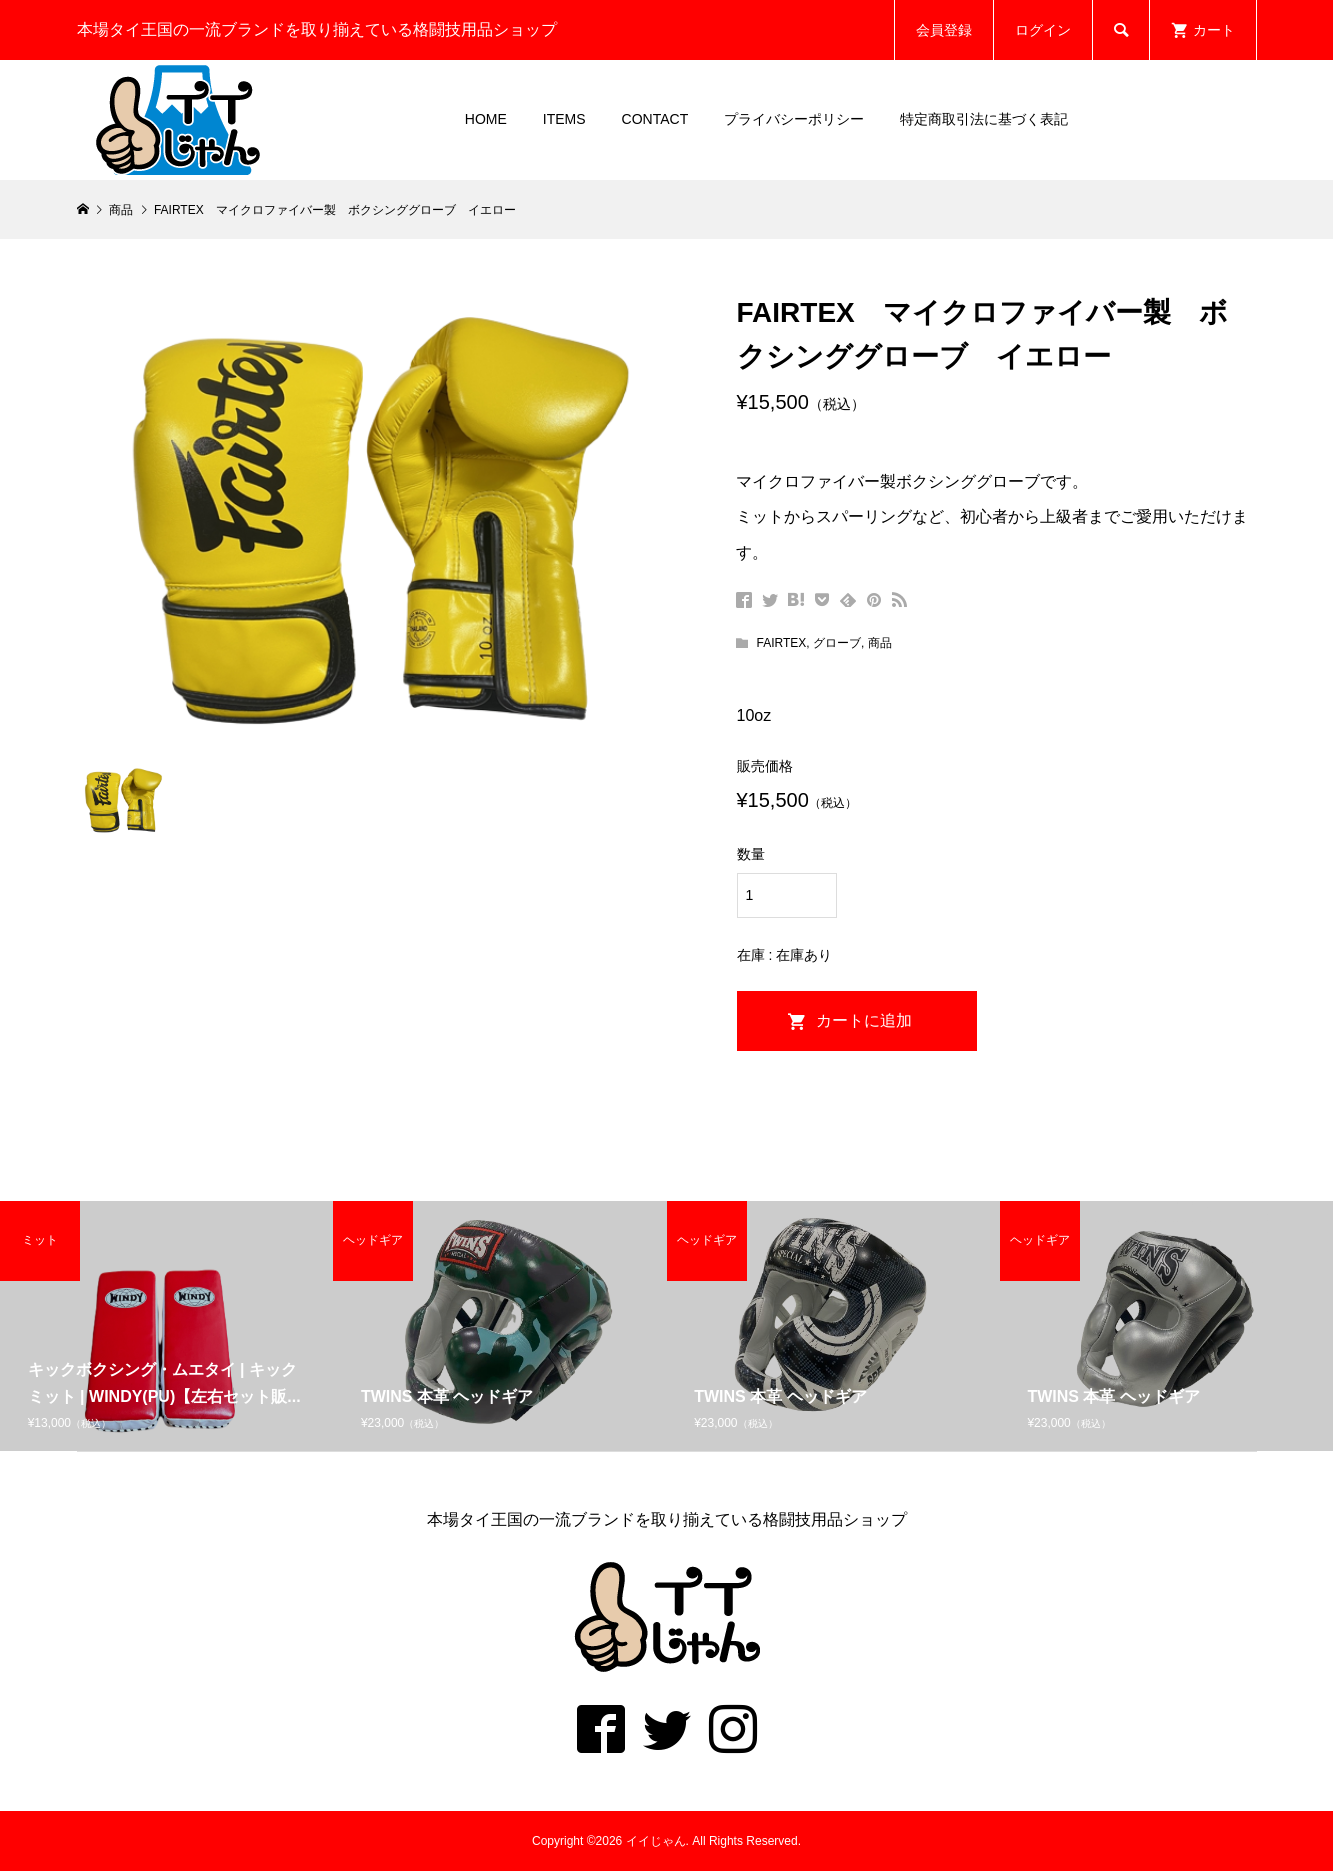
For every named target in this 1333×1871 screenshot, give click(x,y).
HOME (486, 119)
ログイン (1043, 30)
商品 (880, 643)
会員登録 (944, 30)
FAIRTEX (781, 643)
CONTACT (655, 119)
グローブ (837, 643)
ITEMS (564, 119)
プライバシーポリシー (794, 119)
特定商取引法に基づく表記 (984, 119)
